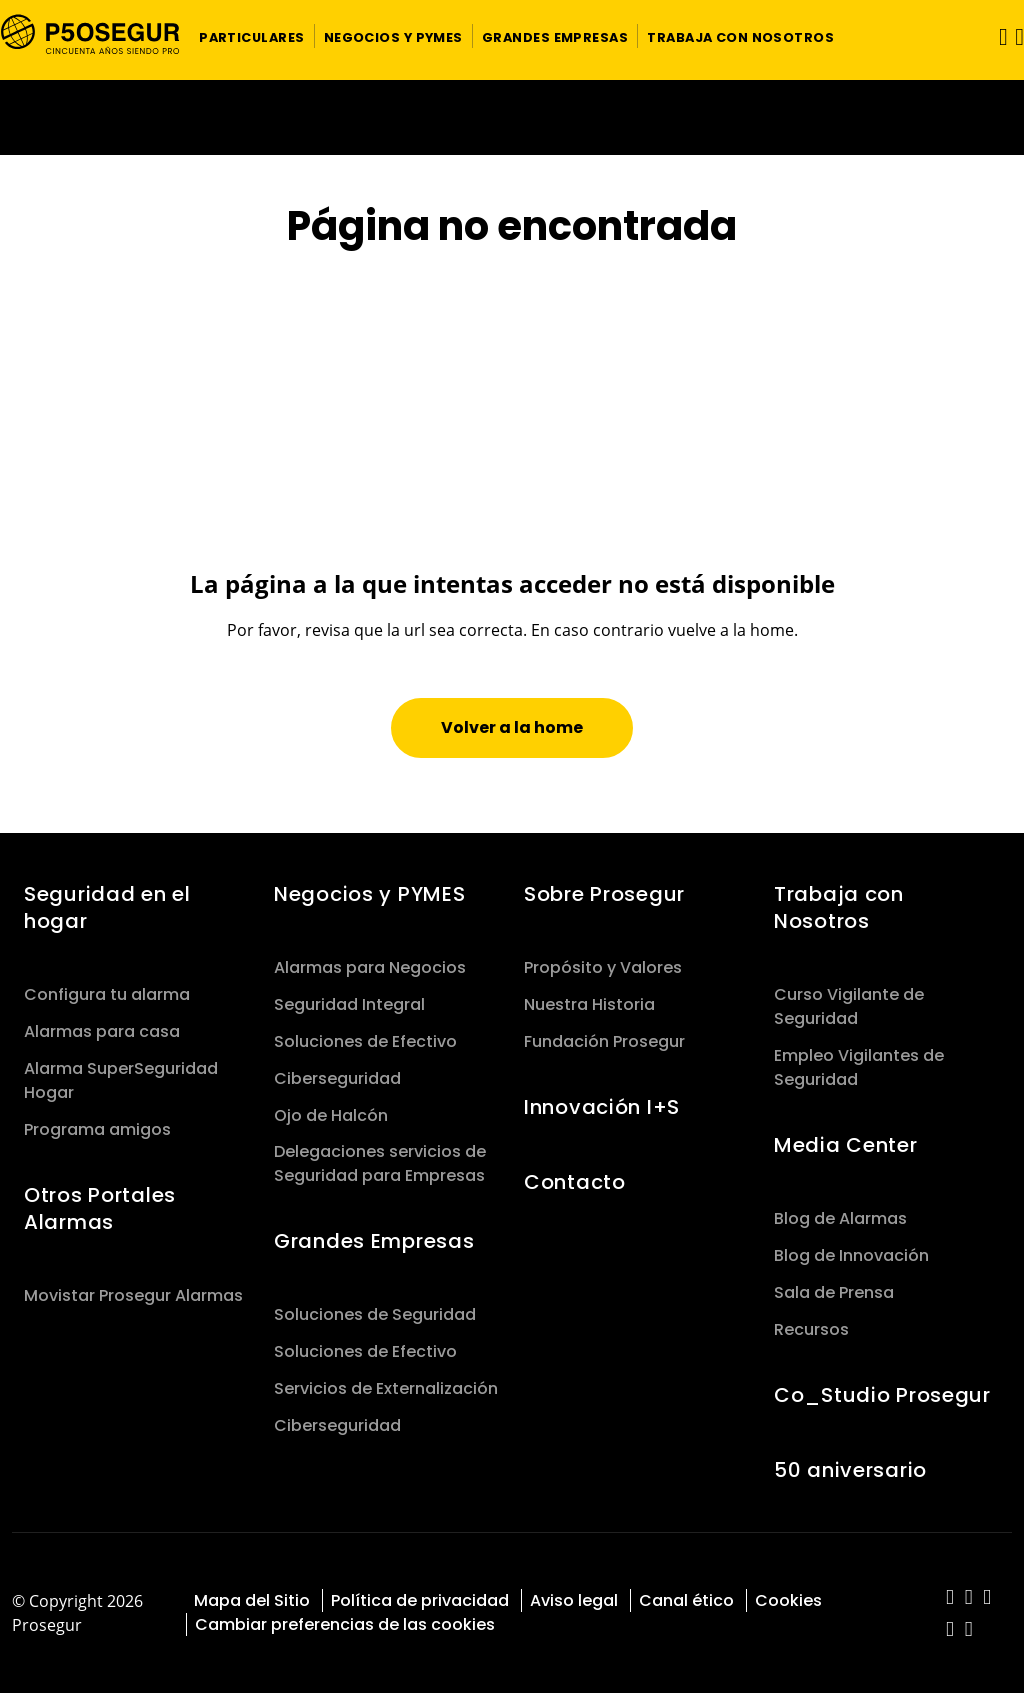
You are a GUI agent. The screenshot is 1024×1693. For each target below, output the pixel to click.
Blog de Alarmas (840, 1218)
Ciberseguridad (337, 1078)
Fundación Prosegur (604, 1041)
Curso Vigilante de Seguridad (849, 1006)
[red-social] (950, 1598)
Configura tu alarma (107, 994)
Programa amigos (97, 1129)
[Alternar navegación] (997, 36)
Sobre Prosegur (604, 894)
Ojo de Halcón (331, 1115)
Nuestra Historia (589, 1004)
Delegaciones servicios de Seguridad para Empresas (380, 1163)
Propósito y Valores (603, 967)
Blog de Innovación (851, 1255)
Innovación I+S (602, 1107)
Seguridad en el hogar (107, 907)
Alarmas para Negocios (370, 967)
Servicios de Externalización (386, 1388)
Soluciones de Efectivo (365, 1041)
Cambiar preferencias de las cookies (345, 1624)
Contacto (575, 1182)
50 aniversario (850, 1470)
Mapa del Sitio (252, 1600)
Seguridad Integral (349, 1004)
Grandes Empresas (374, 1241)
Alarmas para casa (102, 1031)
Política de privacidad (420, 1600)
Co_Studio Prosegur (882, 1395)
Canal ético (686, 1600)
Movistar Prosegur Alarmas (133, 1295)
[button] (252, 36)
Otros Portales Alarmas (100, 1208)
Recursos (811, 1329)
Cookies (788, 1600)
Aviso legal (574, 1600)
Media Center (846, 1145)
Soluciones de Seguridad (375, 1314)
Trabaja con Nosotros (839, 907)
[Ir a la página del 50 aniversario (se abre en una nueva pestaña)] (512, 117)
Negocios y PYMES (369, 894)
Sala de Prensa (834, 1292)
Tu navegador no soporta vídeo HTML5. (512, 117)
